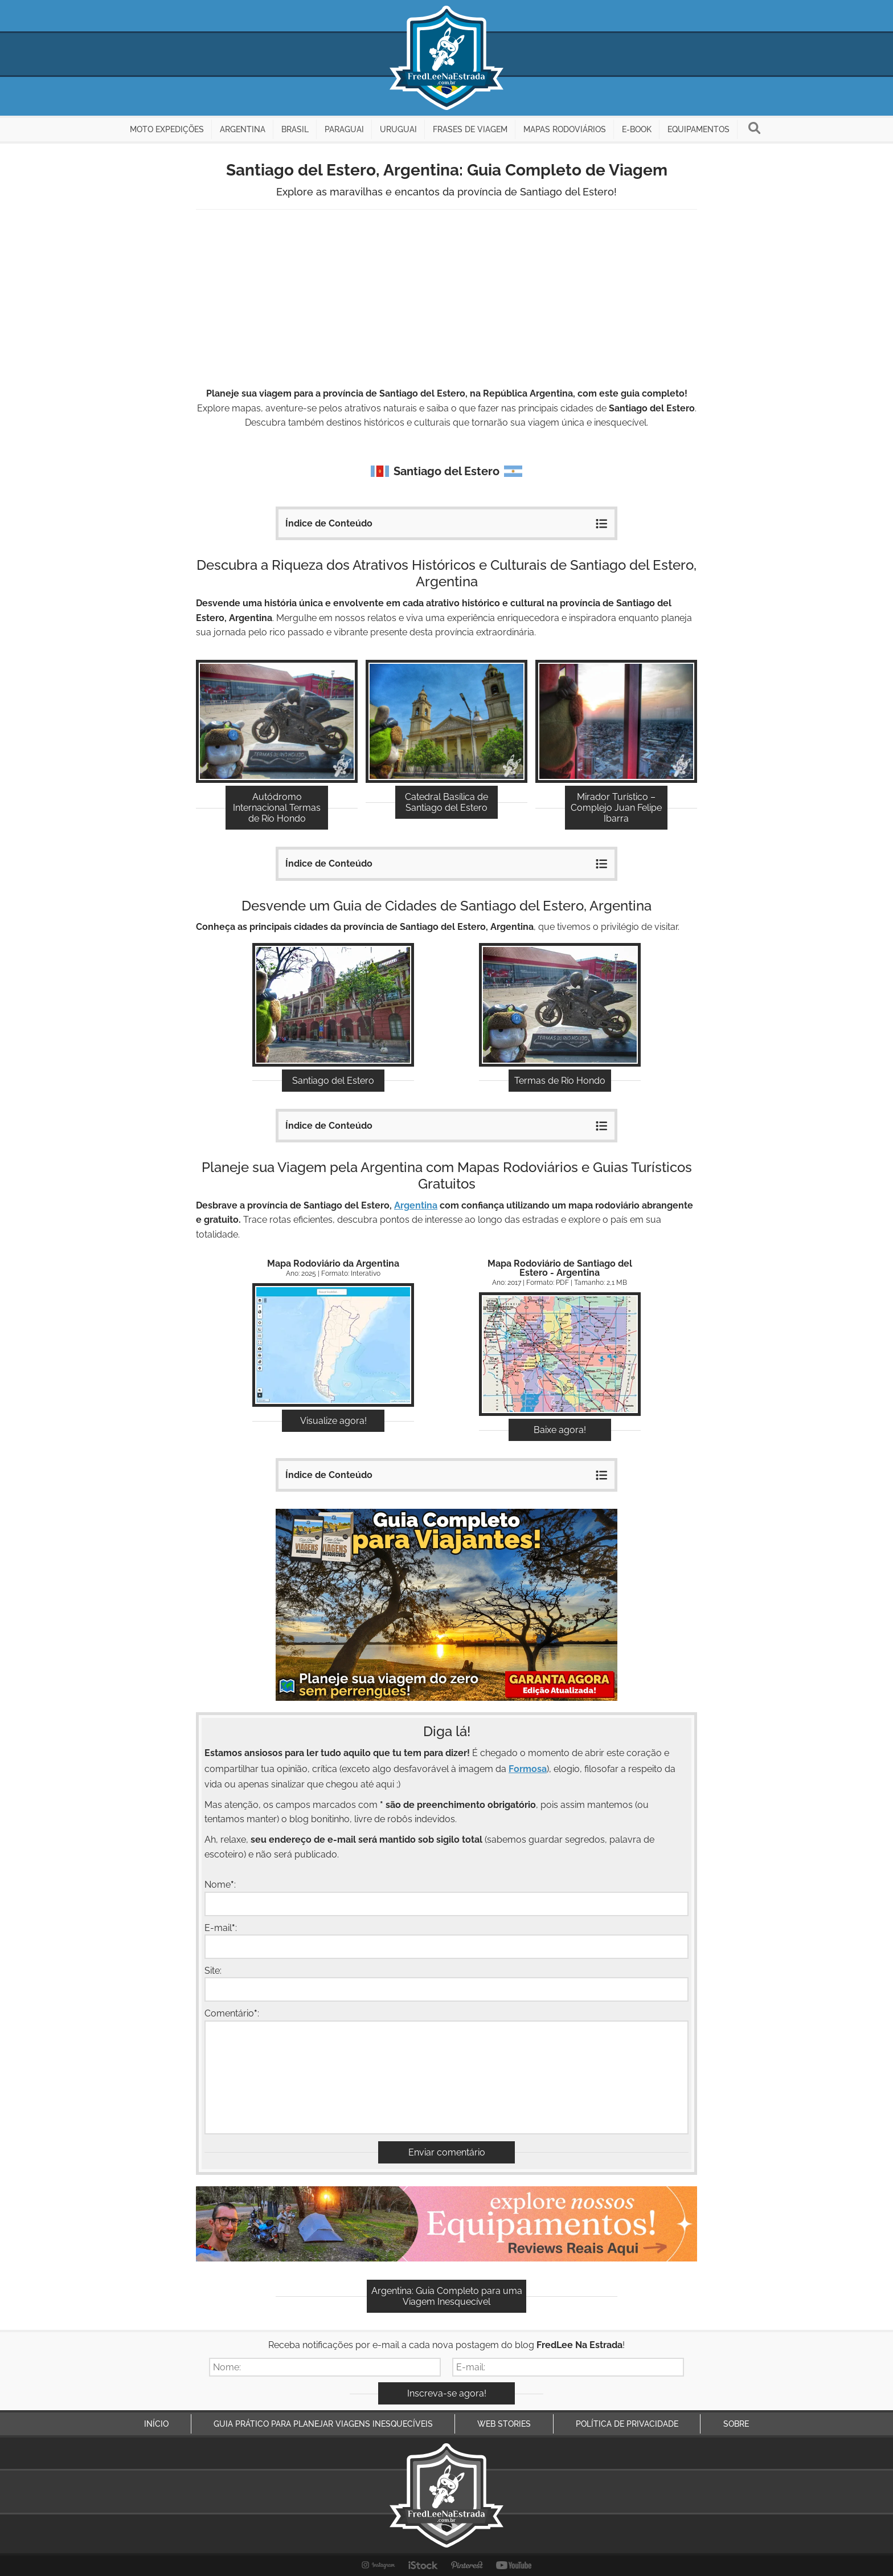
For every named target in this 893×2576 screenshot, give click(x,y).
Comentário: (231, 2013)
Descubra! (276, 723)
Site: (213, 1970)
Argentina (415, 1204)
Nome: (220, 1884)
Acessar (333, 1347)
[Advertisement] (446, 300)
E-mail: (220, 1927)
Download (559, 1356)
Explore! (333, 1007)
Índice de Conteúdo (446, 522)
